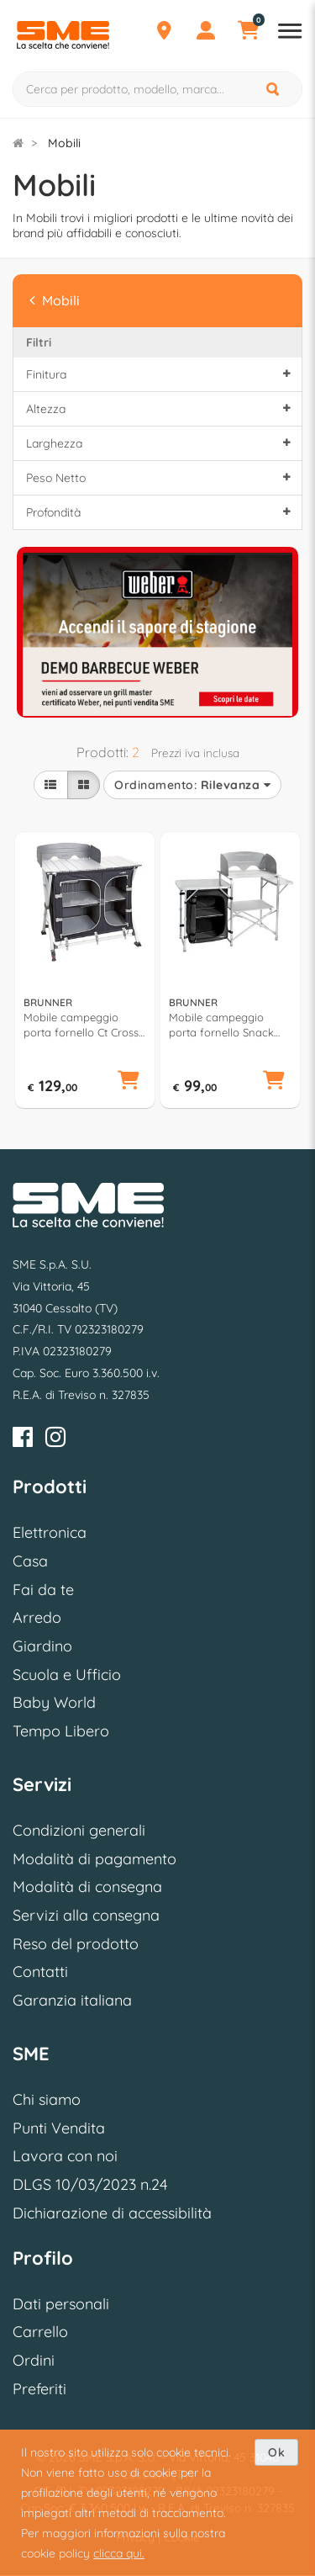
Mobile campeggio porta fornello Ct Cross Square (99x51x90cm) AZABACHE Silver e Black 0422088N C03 (81, 1025)
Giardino (42, 1646)
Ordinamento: (192, 784)
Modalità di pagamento (94, 1858)
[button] (128, 1082)
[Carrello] (248, 32)
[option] (157, 630)
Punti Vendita (59, 2128)
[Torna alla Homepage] (18, 143)
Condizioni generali (79, 1830)
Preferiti (39, 2388)
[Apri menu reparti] (290, 32)
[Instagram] (55, 1440)
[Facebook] (23, 1440)
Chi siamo (47, 2099)
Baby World (54, 1702)
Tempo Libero (61, 1731)
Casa (30, 1561)
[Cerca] (273, 89)
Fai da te (43, 1589)
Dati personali (61, 2304)
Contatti (40, 1971)
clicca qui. (118, 2553)
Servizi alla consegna (86, 1915)
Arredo (37, 1617)
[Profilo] (206, 32)
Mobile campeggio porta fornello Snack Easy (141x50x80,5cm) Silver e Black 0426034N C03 (229, 1025)
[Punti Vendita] (164, 32)
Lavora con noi (65, 2155)
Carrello (40, 2331)
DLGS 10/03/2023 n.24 (90, 2184)
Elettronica (50, 1532)
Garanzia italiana (72, 2000)
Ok (276, 2452)
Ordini (34, 2360)
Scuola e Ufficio (67, 1674)
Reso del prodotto (76, 1943)
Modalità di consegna (87, 1886)
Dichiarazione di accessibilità (112, 2213)
